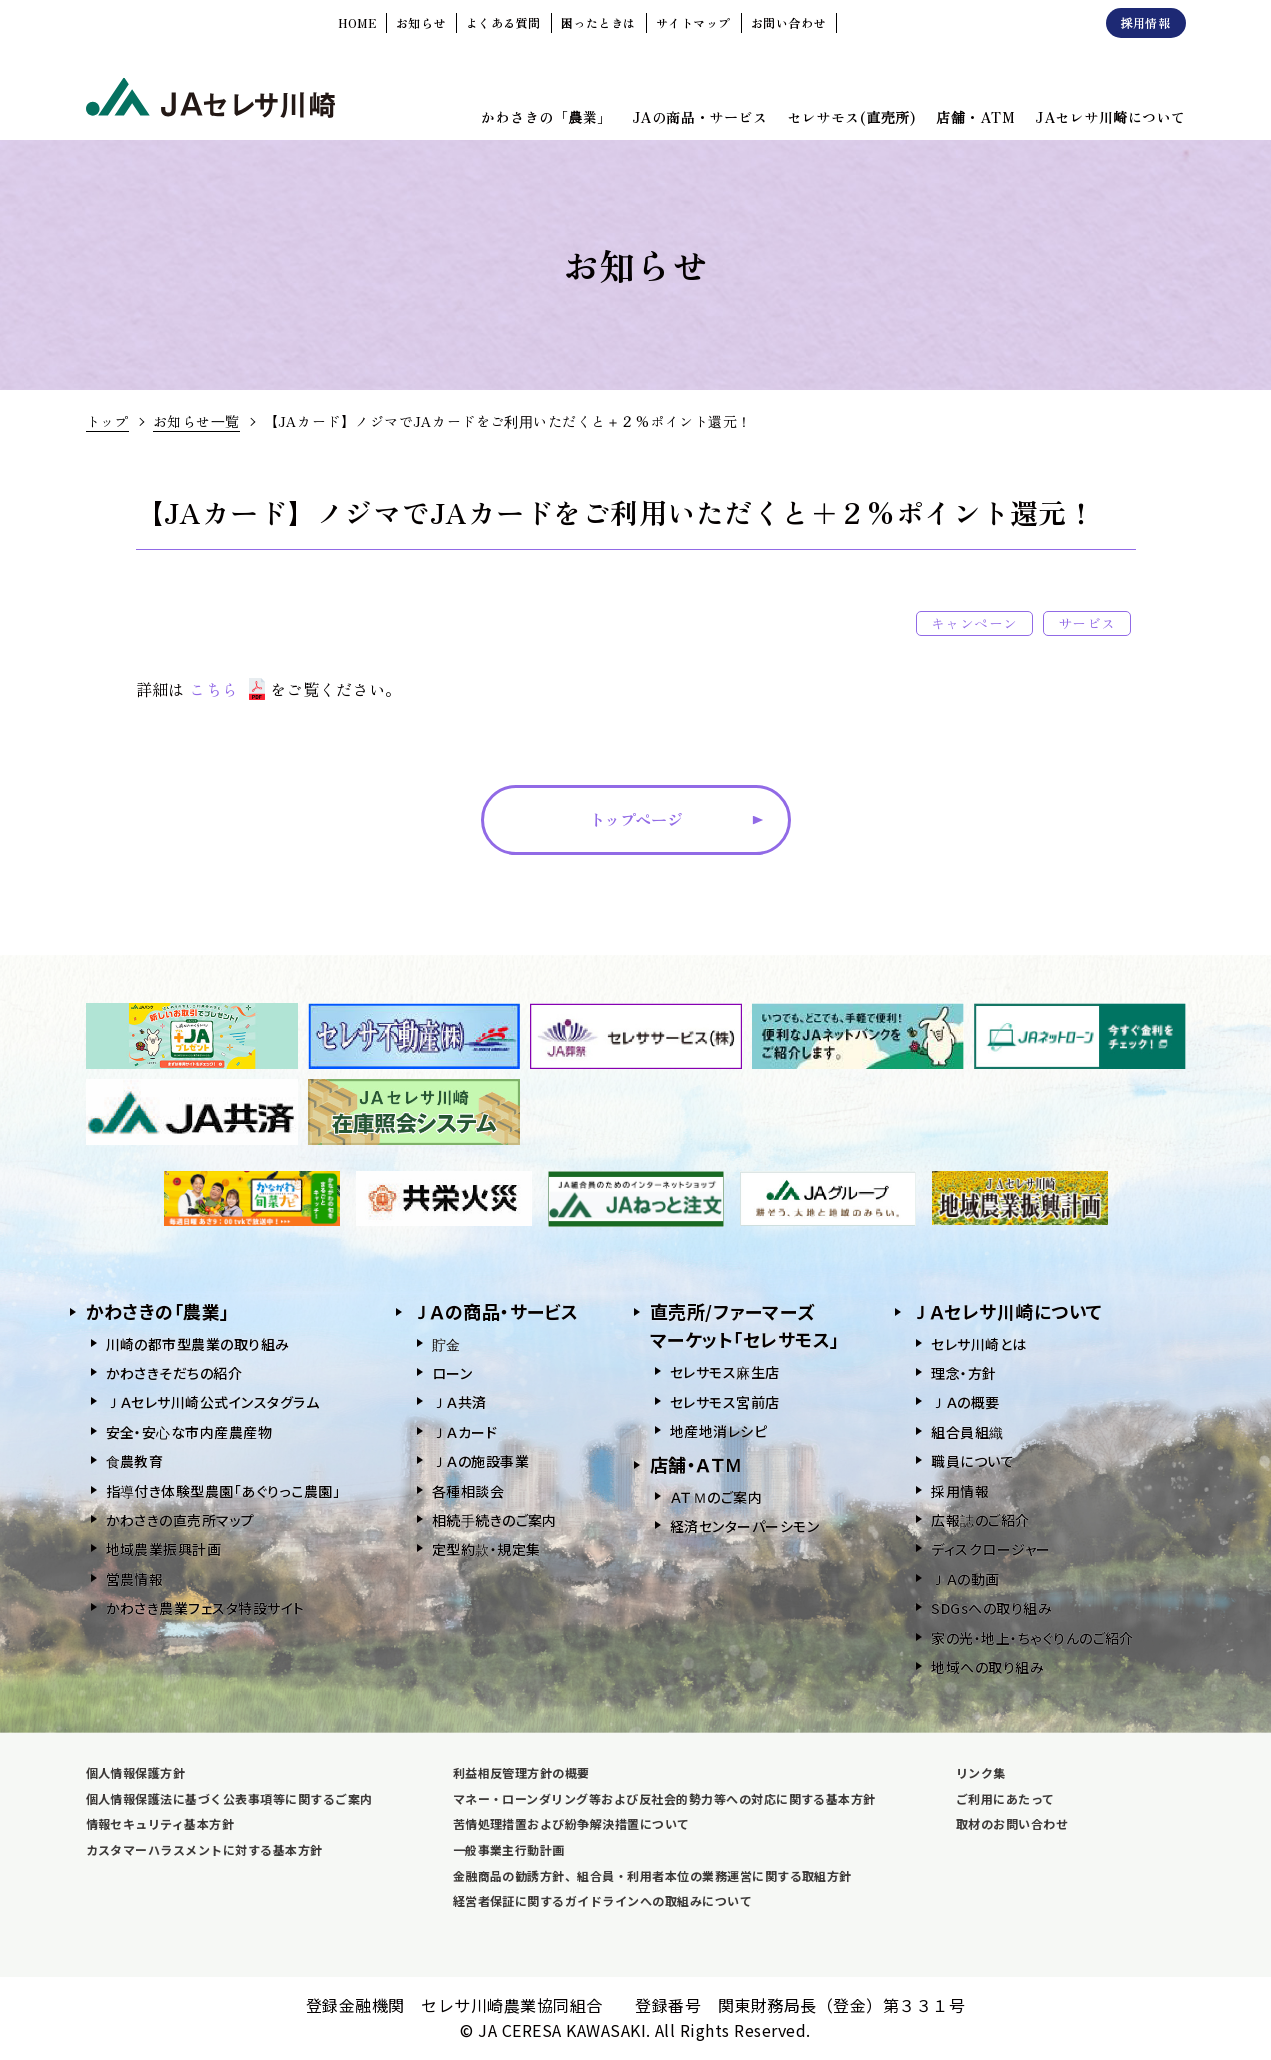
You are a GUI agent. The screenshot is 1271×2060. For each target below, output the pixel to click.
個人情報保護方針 (136, 1772)
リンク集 (981, 1772)
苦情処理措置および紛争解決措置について (571, 1823)
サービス (1087, 623)
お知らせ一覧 (196, 421)
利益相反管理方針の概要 (521, 1772)
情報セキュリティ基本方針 (160, 1823)
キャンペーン (974, 623)
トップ (107, 421)
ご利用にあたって (1005, 1798)
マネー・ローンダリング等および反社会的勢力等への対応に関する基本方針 (664, 1798)
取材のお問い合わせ (1012, 1823)
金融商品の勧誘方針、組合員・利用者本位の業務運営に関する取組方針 (652, 1875)
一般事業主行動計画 (509, 1849)
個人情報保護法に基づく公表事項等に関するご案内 (229, 1798)
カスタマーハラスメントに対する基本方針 (204, 1849)
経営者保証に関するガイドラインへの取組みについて (603, 1900)
